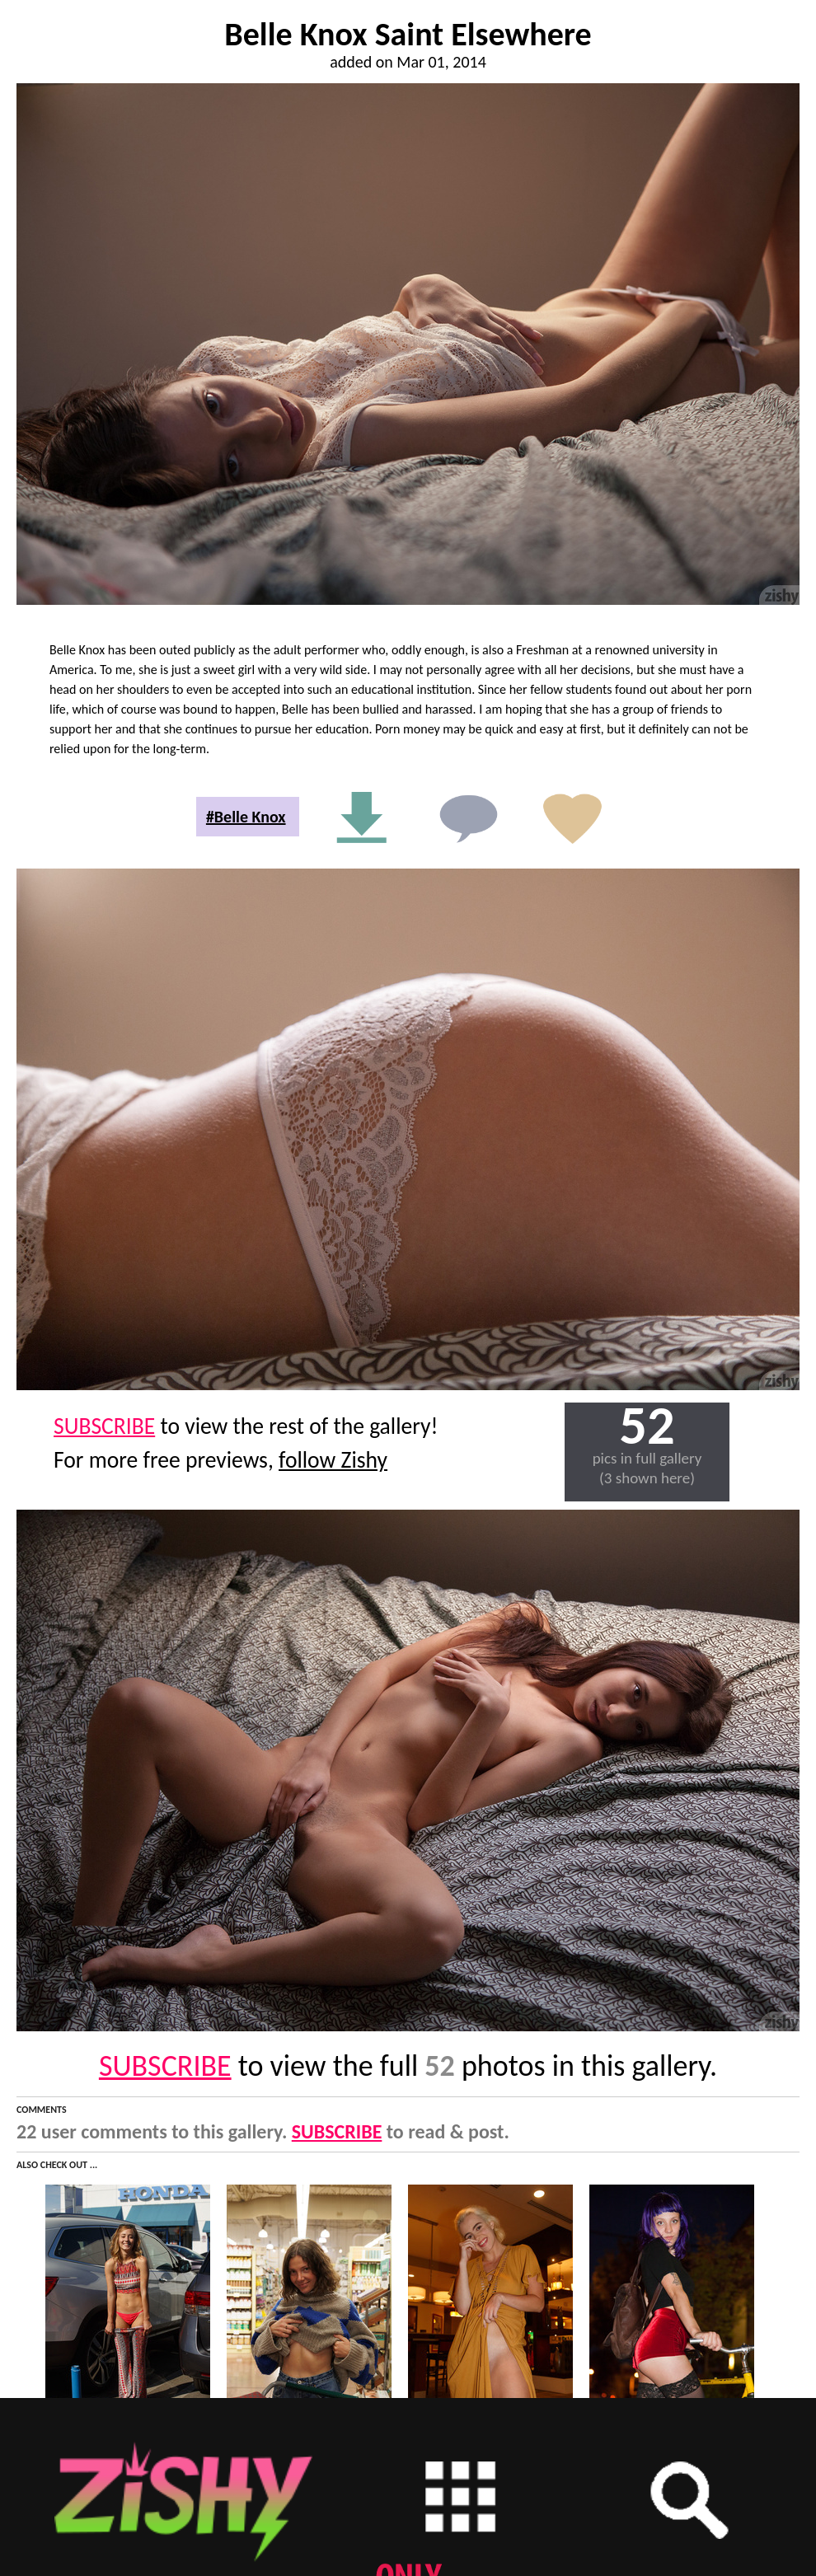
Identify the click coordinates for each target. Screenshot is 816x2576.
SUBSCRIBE (104, 1426)
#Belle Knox (246, 817)
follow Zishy (333, 1459)
